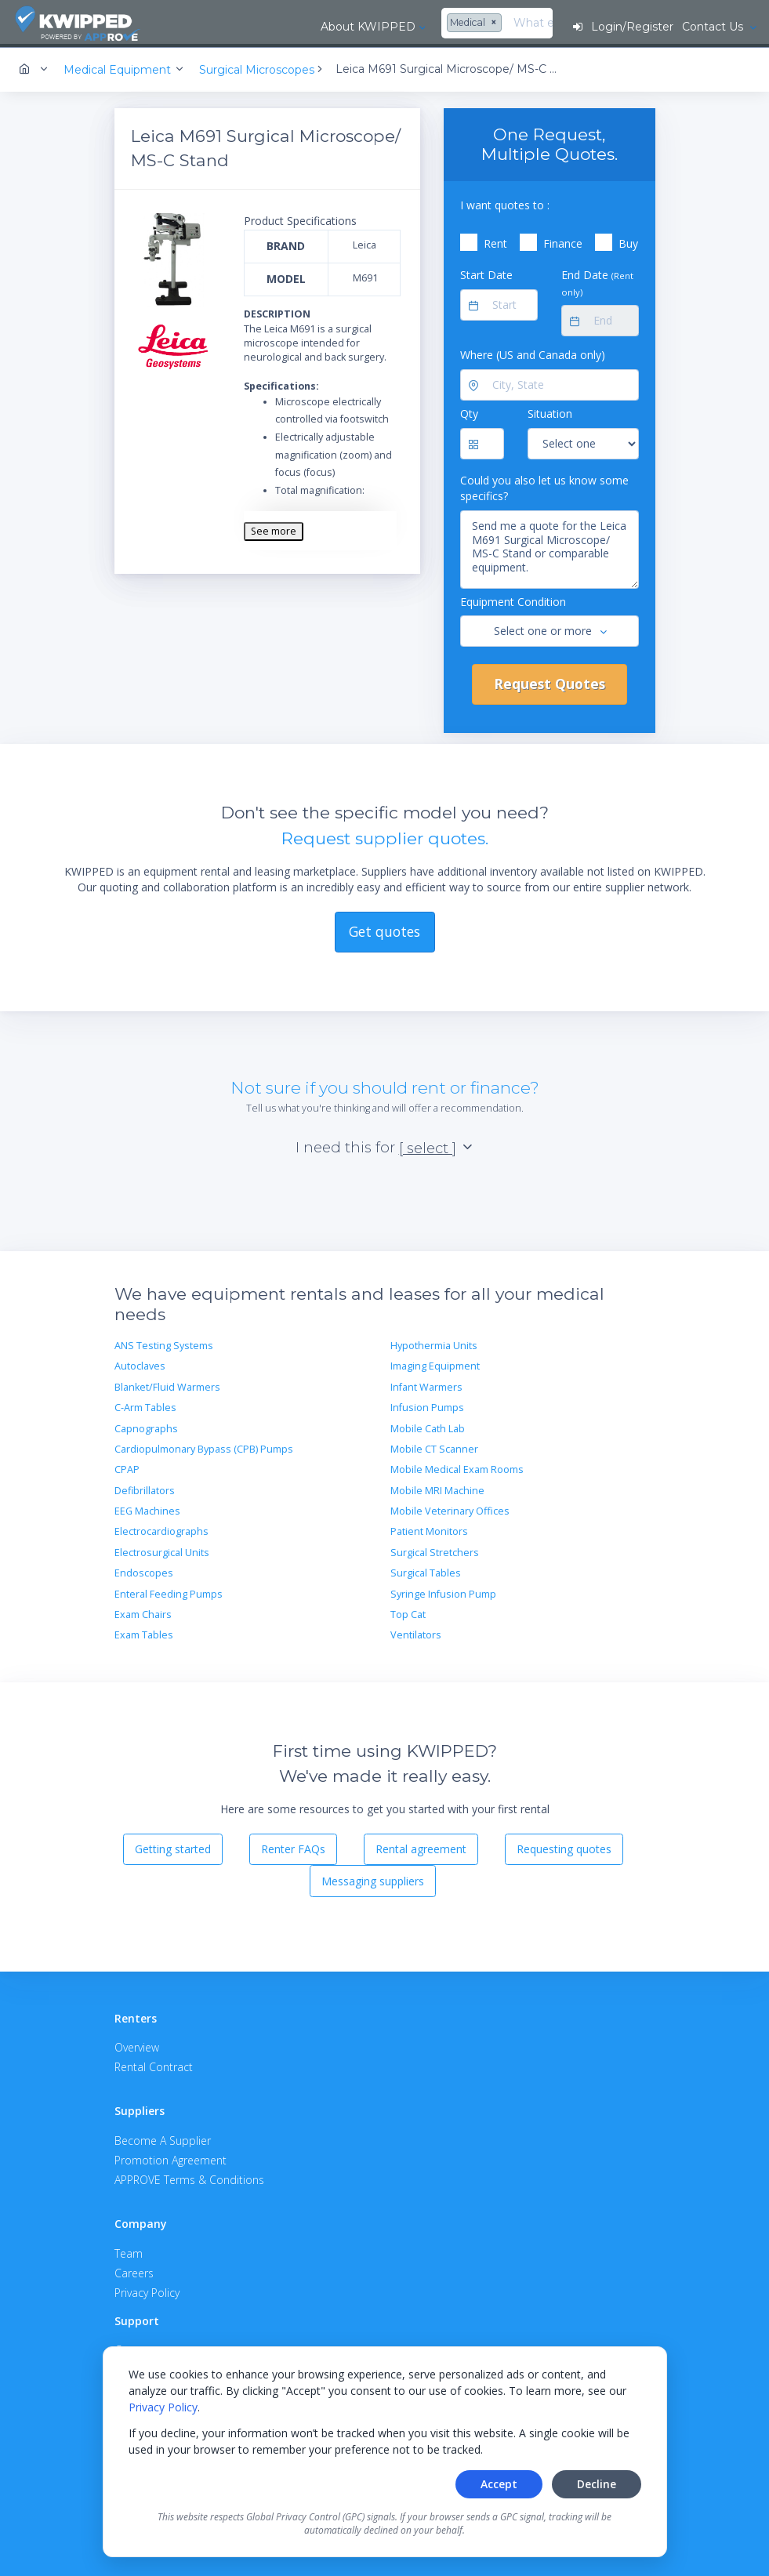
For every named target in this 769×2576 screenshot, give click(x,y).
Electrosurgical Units (161, 1550)
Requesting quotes (564, 1846)
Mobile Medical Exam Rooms (457, 1467)
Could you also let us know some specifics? (544, 485)
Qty (469, 411)
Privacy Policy (163, 2407)
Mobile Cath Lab (427, 1426)
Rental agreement (420, 1846)
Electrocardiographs (161, 1529)
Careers (134, 2270)
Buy (628, 241)
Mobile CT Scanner (434, 1446)
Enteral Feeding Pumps (168, 1591)
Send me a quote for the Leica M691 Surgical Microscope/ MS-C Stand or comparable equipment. (549, 547)
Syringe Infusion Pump (443, 1591)
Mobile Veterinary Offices (450, 1508)
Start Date (486, 272)
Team (128, 2251)
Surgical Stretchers (434, 1550)
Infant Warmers (426, 1384)
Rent (495, 241)
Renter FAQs (293, 1846)
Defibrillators (144, 1488)
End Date (597, 280)
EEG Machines (147, 1508)
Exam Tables (143, 1632)
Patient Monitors (429, 1529)
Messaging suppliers (372, 1878)
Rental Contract (153, 2064)
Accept (499, 2483)
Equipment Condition (513, 599)
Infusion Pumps (427, 1405)
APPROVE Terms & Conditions (189, 2177)
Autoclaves (139, 1363)
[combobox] (348, 23)
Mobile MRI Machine (437, 1488)
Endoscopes (143, 1570)
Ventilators (415, 1632)
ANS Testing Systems (163, 1343)
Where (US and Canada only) (532, 352)
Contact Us (713, 27)
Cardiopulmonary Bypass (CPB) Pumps (203, 1446)
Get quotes (384, 929)
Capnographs (146, 1426)
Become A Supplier (162, 2138)
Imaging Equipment (435, 1363)
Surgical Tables (425, 1570)
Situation (550, 411)
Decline (596, 2483)
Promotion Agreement (170, 2157)
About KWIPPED (240, 27)
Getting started (173, 1846)
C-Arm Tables (145, 1405)
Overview (136, 2044)
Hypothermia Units (433, 1343)
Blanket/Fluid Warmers (167, 1384)
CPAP (127, 1467)
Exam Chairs (143, 1612)
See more (273, 528)
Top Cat (408, 1612)
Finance (562, 241)
